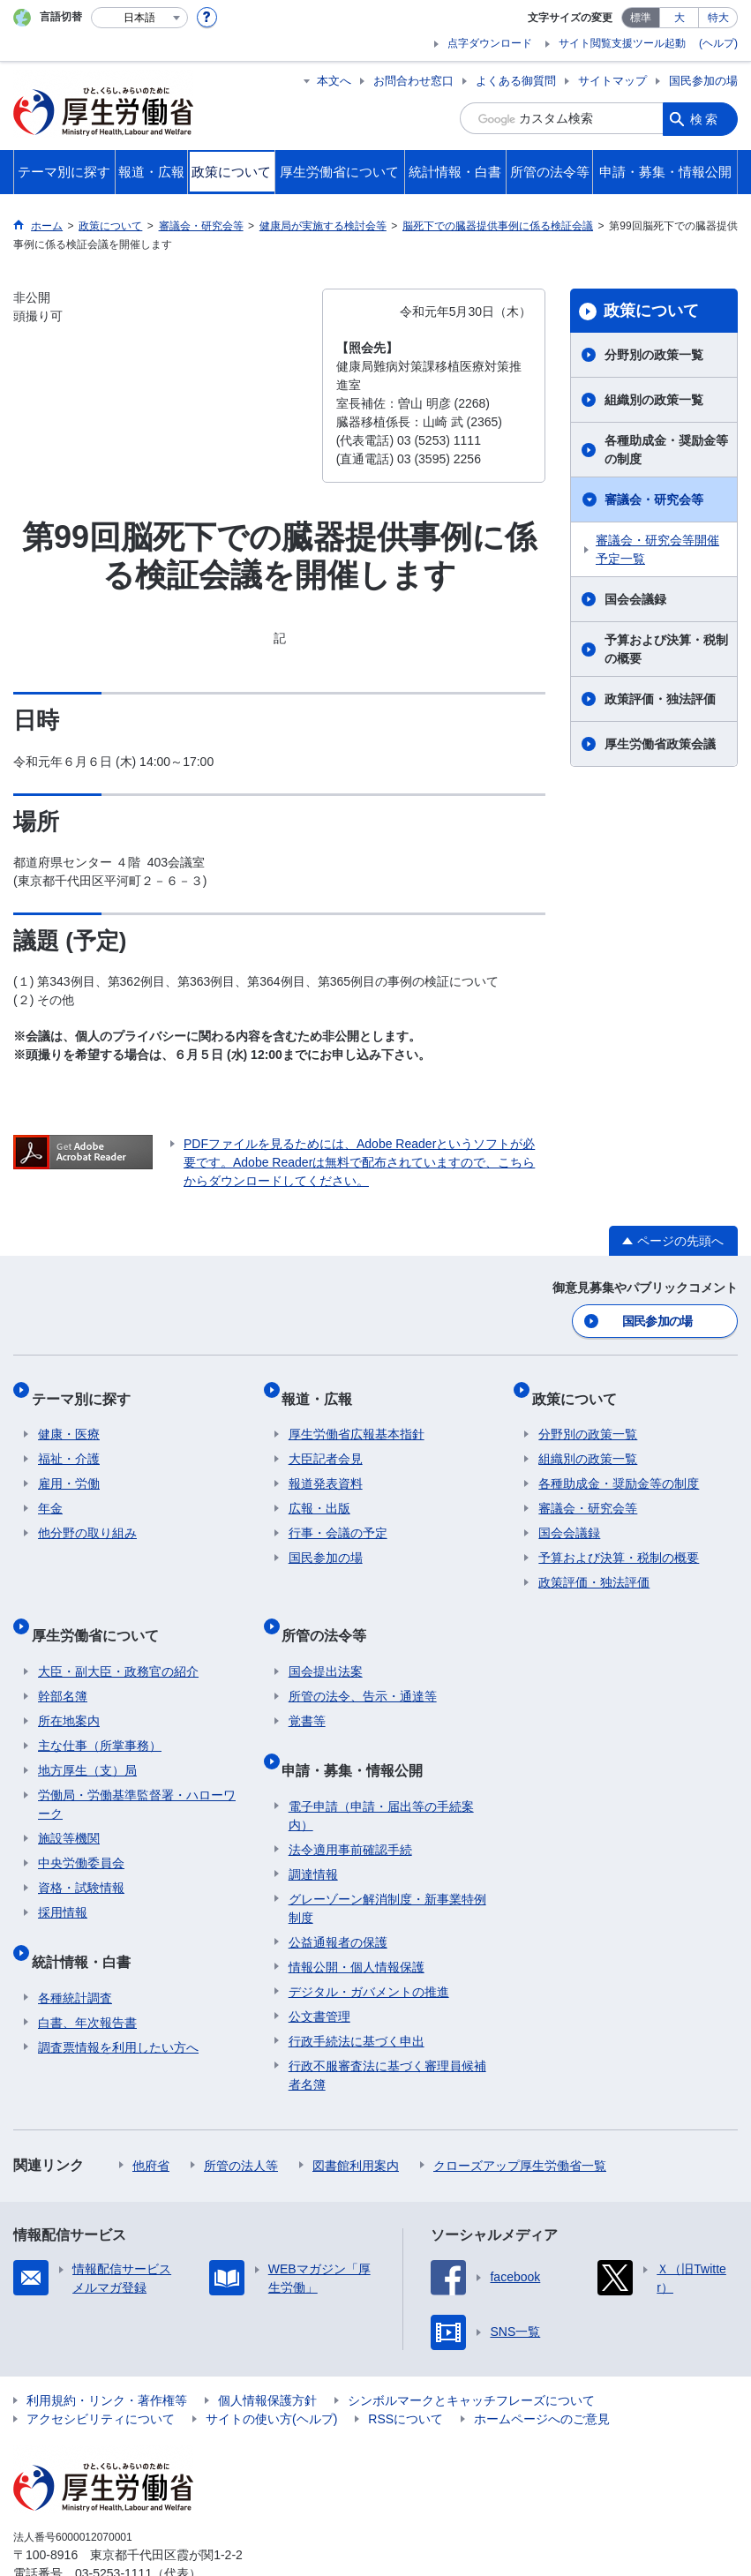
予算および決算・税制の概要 (666, 649)
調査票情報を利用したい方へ (118, 2001)
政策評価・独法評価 (660, 699)
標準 (640, 17)
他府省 (150, 2119)
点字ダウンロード (489, 43)
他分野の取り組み (87, 1516)
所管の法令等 (331, 1610)
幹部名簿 (62, 1664)
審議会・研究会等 (654, 499)
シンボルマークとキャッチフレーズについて (471, 2354)
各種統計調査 (75, 1951)
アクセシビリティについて (100, 2372)
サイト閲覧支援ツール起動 (622, 43)
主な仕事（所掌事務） (99, 1714)
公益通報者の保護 (338, 1896)
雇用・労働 (69, 1467)
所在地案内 (69, 1689)
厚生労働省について (101, 1610)
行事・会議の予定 (338, 1516)
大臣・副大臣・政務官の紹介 (118, 1640)
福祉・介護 (69, 1442)
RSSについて (405, 2372)
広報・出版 (319, 1491)
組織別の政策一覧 (654, 400)
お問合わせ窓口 (413, 80)
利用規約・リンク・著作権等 (106, 2354)
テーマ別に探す (87, 1387)
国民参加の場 (703, 80)
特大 (718, 17)
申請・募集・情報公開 (359, 1730)
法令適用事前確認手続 (350, 1803)
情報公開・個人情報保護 (356, 1920)
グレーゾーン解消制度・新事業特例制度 (387, 1861)
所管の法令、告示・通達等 (363, 1664)
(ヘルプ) (718, 43)
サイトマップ (612, 80)
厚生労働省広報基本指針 (356, 1417)
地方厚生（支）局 (87, 1738)
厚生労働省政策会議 (660, 744)
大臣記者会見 (326, 1442)
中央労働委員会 (81, 1831)
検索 (705, 118)
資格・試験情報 (81, 1856)
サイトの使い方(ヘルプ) (271, 2372)
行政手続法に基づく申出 (356, 1994)
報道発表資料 (326, 1467)
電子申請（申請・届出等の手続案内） (381, 1769)
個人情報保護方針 (267, 2354)
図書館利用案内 (355, 2119)
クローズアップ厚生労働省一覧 (519, 2119)
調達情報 (313, 1828)
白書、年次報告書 (87, 1976)
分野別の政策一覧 (654, 355)
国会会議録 (635, 599)
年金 (50, 1491)
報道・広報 (324, 1387)
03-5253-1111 (113, 2527)
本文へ (334, 80)
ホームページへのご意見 (542, 2372)
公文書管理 (319, 1970)
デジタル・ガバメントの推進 (369, 1945)
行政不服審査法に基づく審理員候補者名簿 (387, 2028)
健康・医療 (69, 1417)
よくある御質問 (516, 80)
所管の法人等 (241, 2119)
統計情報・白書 (87, 1921)
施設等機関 (69, 1806)
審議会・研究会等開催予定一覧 (657, 549)
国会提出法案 (326, 1640)
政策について (651, 310)
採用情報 (62, 1881)
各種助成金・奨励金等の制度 (666, 449)
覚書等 (307, 1689)
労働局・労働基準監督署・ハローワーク (137, 1772)
